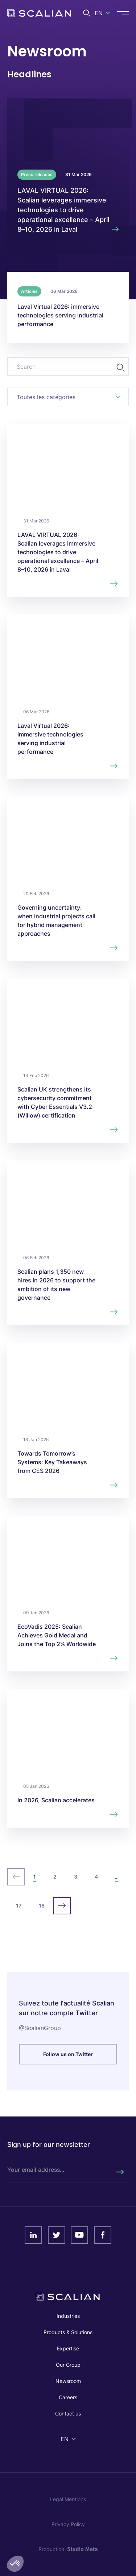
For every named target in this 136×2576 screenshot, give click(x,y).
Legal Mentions (68, 2499)
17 (18, 1905)
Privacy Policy (68, 2524)
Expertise (68, 2348)
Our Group (68, 2365)
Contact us (68, 2413)
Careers (68, 2397)
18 (42, 1905)
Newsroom (68, 2381)
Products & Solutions (68, 2332)
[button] (15, 2563)
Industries (68, 2316)
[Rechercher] (119, 2172)
